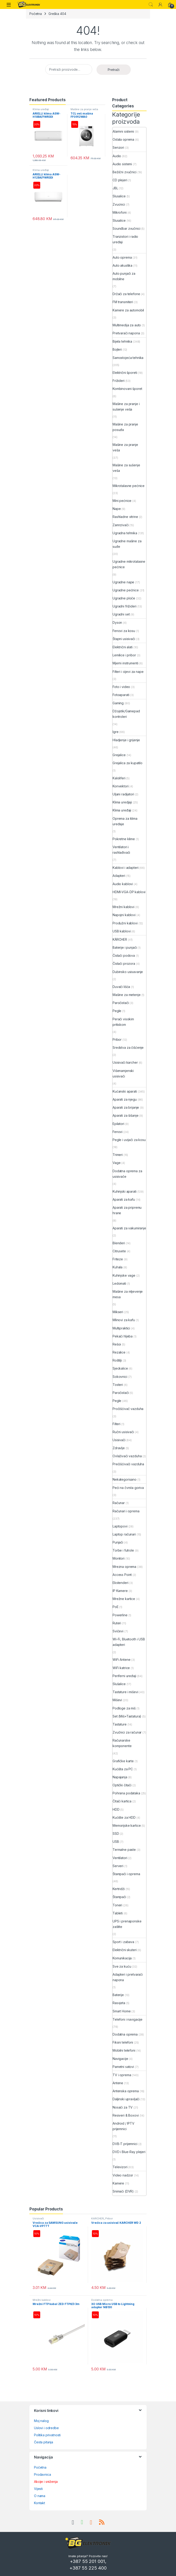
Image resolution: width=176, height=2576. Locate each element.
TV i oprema (122, 2075)
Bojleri (117, 349)
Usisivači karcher (125, 1062)
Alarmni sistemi (123, 131)
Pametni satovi (123, 2067)
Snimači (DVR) (123, 2191)
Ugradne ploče (124, 598)
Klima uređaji (41, 109)
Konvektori (121, 786)
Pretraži (113, 70)
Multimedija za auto (127, 325)
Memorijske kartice (127, 1825)
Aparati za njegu (125, 1099)
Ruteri (117, 1623)
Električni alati (123, 647)
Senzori (118, 147)
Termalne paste (124, 1850)
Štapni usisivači (124, 639)
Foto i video (121, 687)
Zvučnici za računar (127, 1732)
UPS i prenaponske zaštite (127, 1924)
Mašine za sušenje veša (126, 468)
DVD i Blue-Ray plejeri (129, 2152)
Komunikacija (122, 1958)
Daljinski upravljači (126, 2099)
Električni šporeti (125, 373)
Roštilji (117, 1360)
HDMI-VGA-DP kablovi (129, 892)
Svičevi (118, 1631)
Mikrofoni (120, 212)
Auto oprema (122, 257)
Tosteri (118, 1385)
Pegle (117, 1011)
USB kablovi (122, 931)
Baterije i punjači (125, 947)
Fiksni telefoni (123, 2042)
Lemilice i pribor (124, 655)
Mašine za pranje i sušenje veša (126, 406)
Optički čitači (122, 1785)
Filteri (116, 1424)
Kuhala (117, 1267)
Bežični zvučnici (124, 172)
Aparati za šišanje (125, 1115)
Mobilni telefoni (124, 2050)
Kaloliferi (119, 778)
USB (116, 1841)
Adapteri (119, 876)
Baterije (118, 1995)
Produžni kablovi (125, 923)
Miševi (117, 1700)
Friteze (118, 1259)
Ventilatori (120, 1858)
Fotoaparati (121, 695)
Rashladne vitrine (125, 517)
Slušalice (119, 1684)
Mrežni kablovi (123, 907)
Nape (117, 509)
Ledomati (119, 1283)
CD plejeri (120, 180)
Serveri (118, 1866)
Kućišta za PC (123, 1769)
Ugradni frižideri (124, 606)
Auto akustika (122, 265)
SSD (116, 1833)
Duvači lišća (121, 987)
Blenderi (119, 1243)
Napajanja (120, 1777)
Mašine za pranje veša (84, 109)
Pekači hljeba (123, 1336)
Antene (118, 2083)
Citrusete (119, 1251)
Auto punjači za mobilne (124, 276)
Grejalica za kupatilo (127, 763)
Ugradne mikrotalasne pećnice (129, 564)
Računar (119, 1503)
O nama (39, 2496)
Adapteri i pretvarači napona (128, 1977)
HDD (116, 1809)
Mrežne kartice (124, 1599)
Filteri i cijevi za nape (128, 672)
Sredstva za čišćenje (128, 1047)
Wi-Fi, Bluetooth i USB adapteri (129, 1642)
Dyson (117, 622)
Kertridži (119, 1889)
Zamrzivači (121, 525)
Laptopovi (120, 1526)
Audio (117, 156)
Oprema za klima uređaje (125, 821)
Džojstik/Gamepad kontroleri (126, 714)
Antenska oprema (126, 2091)
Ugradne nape (123, 582)
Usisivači (119, 1440)
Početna (35, 14)
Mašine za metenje (127, 995)
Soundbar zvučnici (126, 228)
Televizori (120, 2167)
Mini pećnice (122, 501)
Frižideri (119, 381)
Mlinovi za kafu (124, 1320)
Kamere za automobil (128, 310)
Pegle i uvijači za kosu (129, 1140)
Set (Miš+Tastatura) (127, 1716)
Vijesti (38, 2489)
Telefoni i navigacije (127, 2019)
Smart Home (122, 2011)
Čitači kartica (122, 1801)
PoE (116, 1607)
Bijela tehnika (122, 341)
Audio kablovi (123, 884)
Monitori (119, 1558)
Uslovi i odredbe (46, 2428)
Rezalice (119, 1352)
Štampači (119, 1897)
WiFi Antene (121, 1659)
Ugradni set (121, 614)
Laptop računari (124, 1534)
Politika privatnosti (47, 2435)
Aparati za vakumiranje (129, 1228)
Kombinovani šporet (127, 389)
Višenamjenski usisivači (123, 1073)
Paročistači (121, 1003)
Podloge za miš (124, 1708)
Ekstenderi (120, 1583)
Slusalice (119, 196)
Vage (116, 1163)
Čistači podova (124, 955)
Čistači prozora (124, 963)
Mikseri (118, 1312)
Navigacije (120, 2059)
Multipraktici (121, 1328)
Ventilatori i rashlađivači (121, 849)
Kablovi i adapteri (125, 868)
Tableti (118, 1913)
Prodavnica (42, 2474)
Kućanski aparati (125, 1091)
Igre (115, 732)
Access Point (122, 1575)
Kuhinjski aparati (124, 1191)
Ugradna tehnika (125, 533)
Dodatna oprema (125, 2034)
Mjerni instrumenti (125, 663)
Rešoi (117, 1344)
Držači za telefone (126, 294)
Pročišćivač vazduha (128, 1409)
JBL (115, 188)
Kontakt (39, 2503)
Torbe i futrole (123, 1550)
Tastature (120, 1724)
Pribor (117, 1039)
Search (150, 4)
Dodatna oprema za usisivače (127, 1173)
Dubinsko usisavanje (128, 972)
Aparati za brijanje (126, 1107)
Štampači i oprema (126, 1874)
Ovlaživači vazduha (127, 1456)
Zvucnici (119, 204)
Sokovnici (120, 1377)
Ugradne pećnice (126, 590)
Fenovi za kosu (124, 631)
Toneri (117, 1905)
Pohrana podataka (126, 1793)
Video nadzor (123, 2175)
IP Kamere (120, 1591)
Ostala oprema (123, 139)
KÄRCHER (120, 939)
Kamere (118, 2183)
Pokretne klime (124, 839)
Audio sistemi (122, 164)
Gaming (118, 703)
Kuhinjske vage (124, 1275)
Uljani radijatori (123, 794)
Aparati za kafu (124, 1199)
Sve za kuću (122, 1966)
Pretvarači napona (126, 333)
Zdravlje (119, 1448)
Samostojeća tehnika (128, 358)
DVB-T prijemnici (125, 2144)
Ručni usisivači (123, 1432)
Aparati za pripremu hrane (127, 1210)
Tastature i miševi (125, 1692)
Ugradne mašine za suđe (127, 543)
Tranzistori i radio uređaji (125, 239)
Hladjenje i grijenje (126, 740)
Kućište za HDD (124, 1817)
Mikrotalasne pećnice (129, 486)
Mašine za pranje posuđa (125, 427)
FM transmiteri (123, 302)
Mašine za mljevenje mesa (128, 1294)
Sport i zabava (123, 1942)
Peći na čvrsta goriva (128, 1488)
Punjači (118, 1542)
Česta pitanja (43, 2442)
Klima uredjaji (122, 802)
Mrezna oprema (124, 1567)
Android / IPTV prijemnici (123, 2126)
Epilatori (118, 1124)
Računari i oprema (126, 1511)
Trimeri (118, 1155)
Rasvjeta (119, 2003)
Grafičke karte (123, 1761)
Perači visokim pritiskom (123, 1021)
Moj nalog (41, 2421)
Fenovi (117, 1132)
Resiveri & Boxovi (126, 2115)
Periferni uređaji (124, 1676)
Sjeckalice (120, 1368)
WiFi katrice (121, 1668)
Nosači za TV (123, 2107)
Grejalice (119, 755)
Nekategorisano (124, 1479)
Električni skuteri (124, 1950)
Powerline (120, 1615)
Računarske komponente (122, 1743)
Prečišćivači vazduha (128, 1464)
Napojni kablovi (124, 915)
